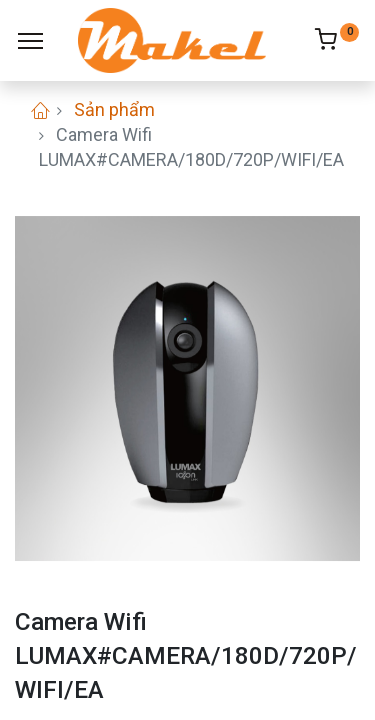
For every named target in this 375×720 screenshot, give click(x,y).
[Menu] (30, 41)
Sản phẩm (114, 109)
